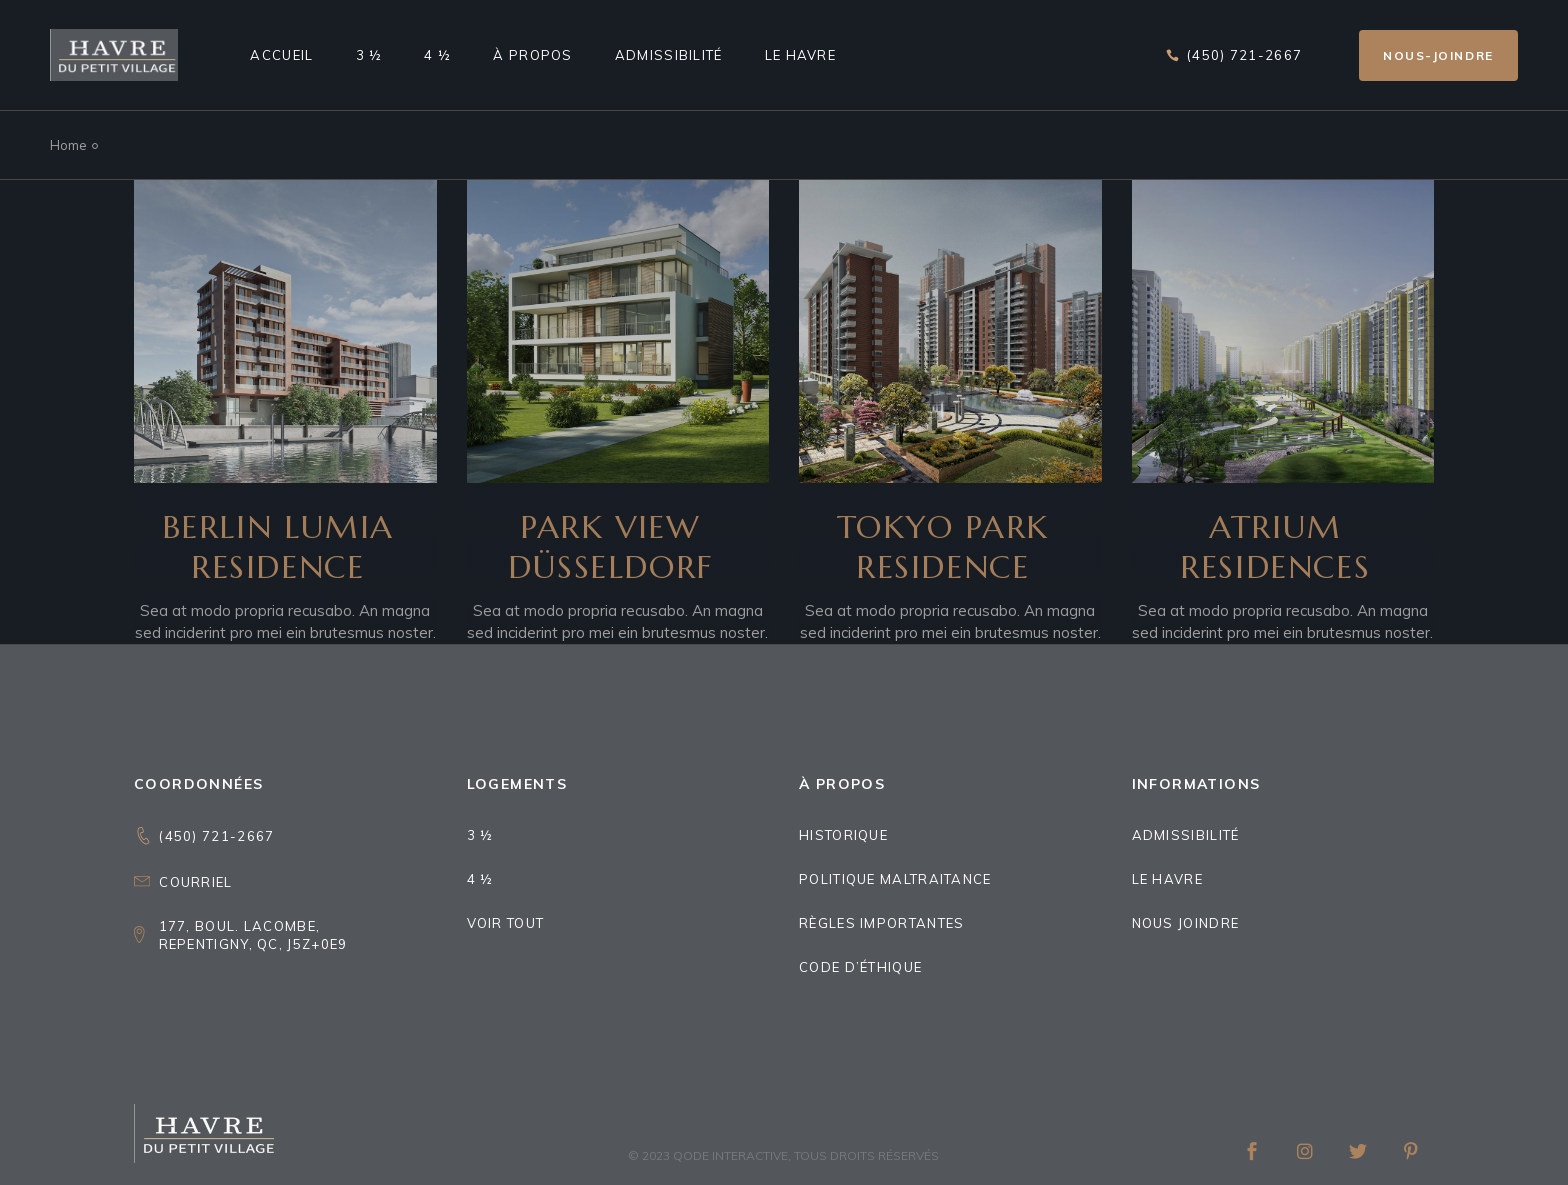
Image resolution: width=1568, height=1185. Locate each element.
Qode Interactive (730, 1155)
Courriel (195, 882)
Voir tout (506, 923)
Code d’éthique (860, 967)
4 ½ (480, 879)
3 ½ (480, 835)
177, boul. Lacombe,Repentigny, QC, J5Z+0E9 (253, 935)
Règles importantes (881, 923)
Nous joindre (1186, 923)
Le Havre (1167, 879)
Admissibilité (1186, 835)
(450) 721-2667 (216, 836)
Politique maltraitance (895, 879)
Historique (843, 835)
